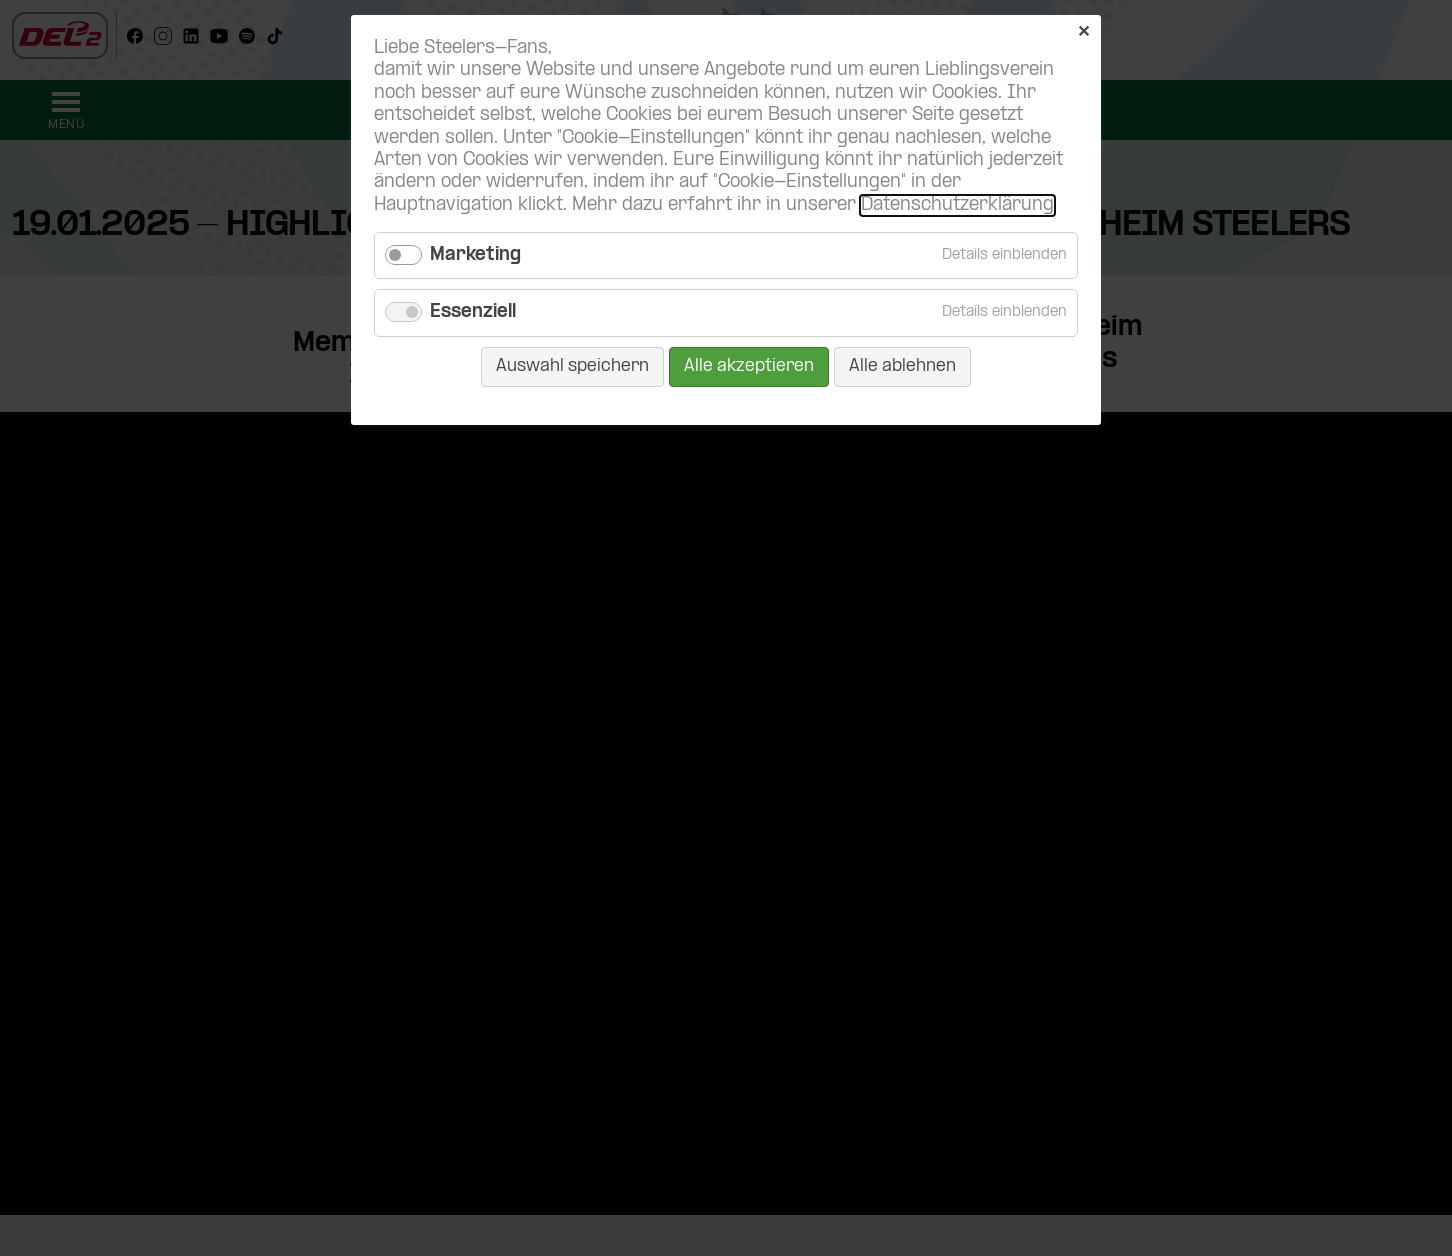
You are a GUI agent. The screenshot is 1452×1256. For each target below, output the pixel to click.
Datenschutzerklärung (957, 205)
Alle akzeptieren (749, 366)
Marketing (475, 255)
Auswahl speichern (572, 366)
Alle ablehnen (902, 366)
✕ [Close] (1083, 32)
